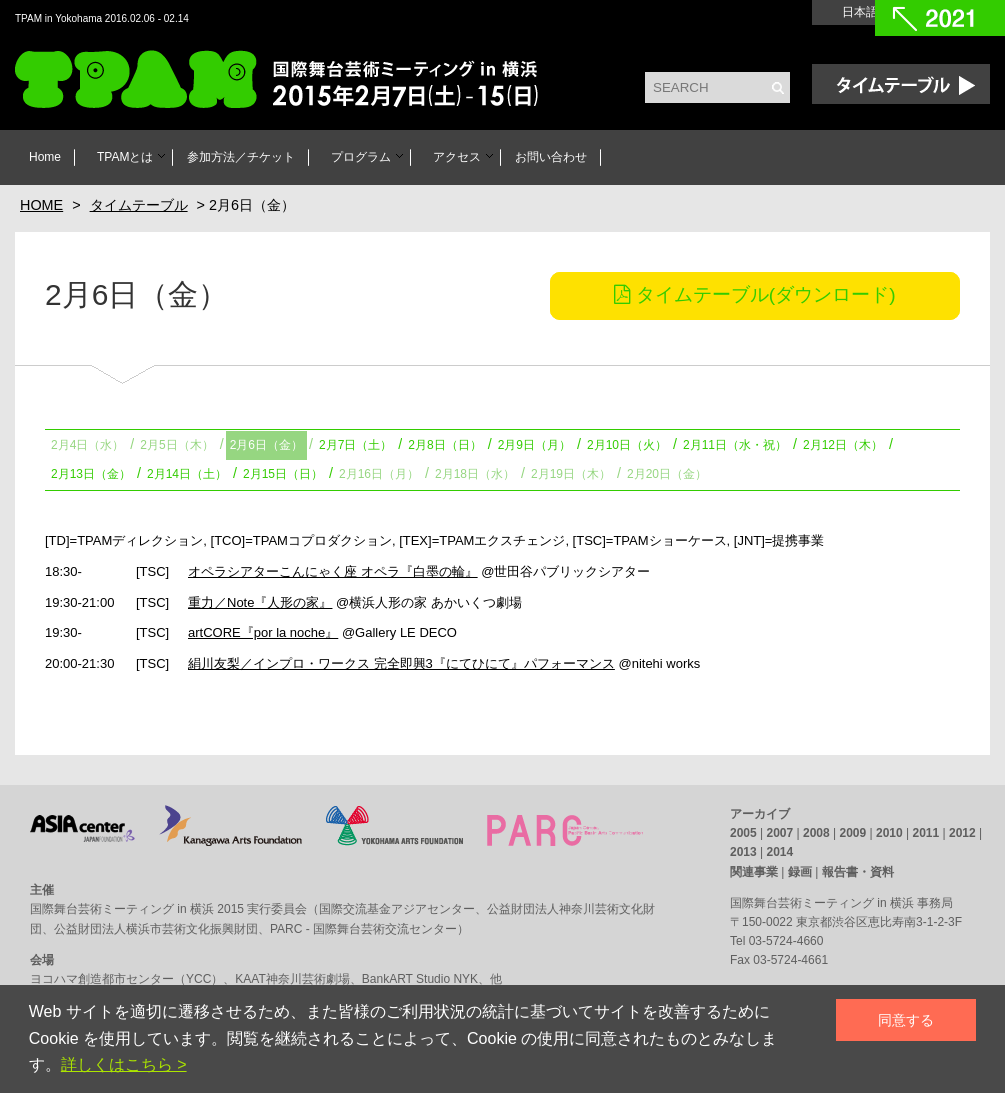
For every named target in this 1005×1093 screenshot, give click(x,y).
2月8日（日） (444, 445)
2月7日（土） (355, 445)
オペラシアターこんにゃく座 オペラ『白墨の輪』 (333, 571)
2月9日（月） (534, 445)
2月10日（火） (627, 445)
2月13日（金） (91, 474)
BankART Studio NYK (420, 979)
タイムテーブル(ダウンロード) (754, 294)
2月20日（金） (667, 474)
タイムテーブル (139, 205)
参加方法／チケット (241, 157)
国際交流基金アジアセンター (397, 909)
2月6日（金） (266, 445)
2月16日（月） (379, 474)
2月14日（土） (187, 474)
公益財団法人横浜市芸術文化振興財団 (156, 929)
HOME (41, 205)
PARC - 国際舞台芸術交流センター (363, 929)
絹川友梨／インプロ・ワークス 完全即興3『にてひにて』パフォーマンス (401, 663)
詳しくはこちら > (124, 1064)
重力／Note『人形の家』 (260, 602)
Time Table (901, 84)
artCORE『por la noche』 (263, 632)
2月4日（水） (87, 445)
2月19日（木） (571, 474)
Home (45, 157)
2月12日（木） (843, 445)
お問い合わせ (551, 157)
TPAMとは (125, 157)
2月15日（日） (283, 474)
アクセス (457, 157)
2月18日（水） (475, 474)
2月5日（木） (176, 445)
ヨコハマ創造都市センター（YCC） (126, 979)
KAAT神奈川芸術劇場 (292, 979)
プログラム (361, 157)
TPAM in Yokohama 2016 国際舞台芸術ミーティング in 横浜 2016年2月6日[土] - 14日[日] (300, 81)
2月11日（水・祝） (735, 445)
